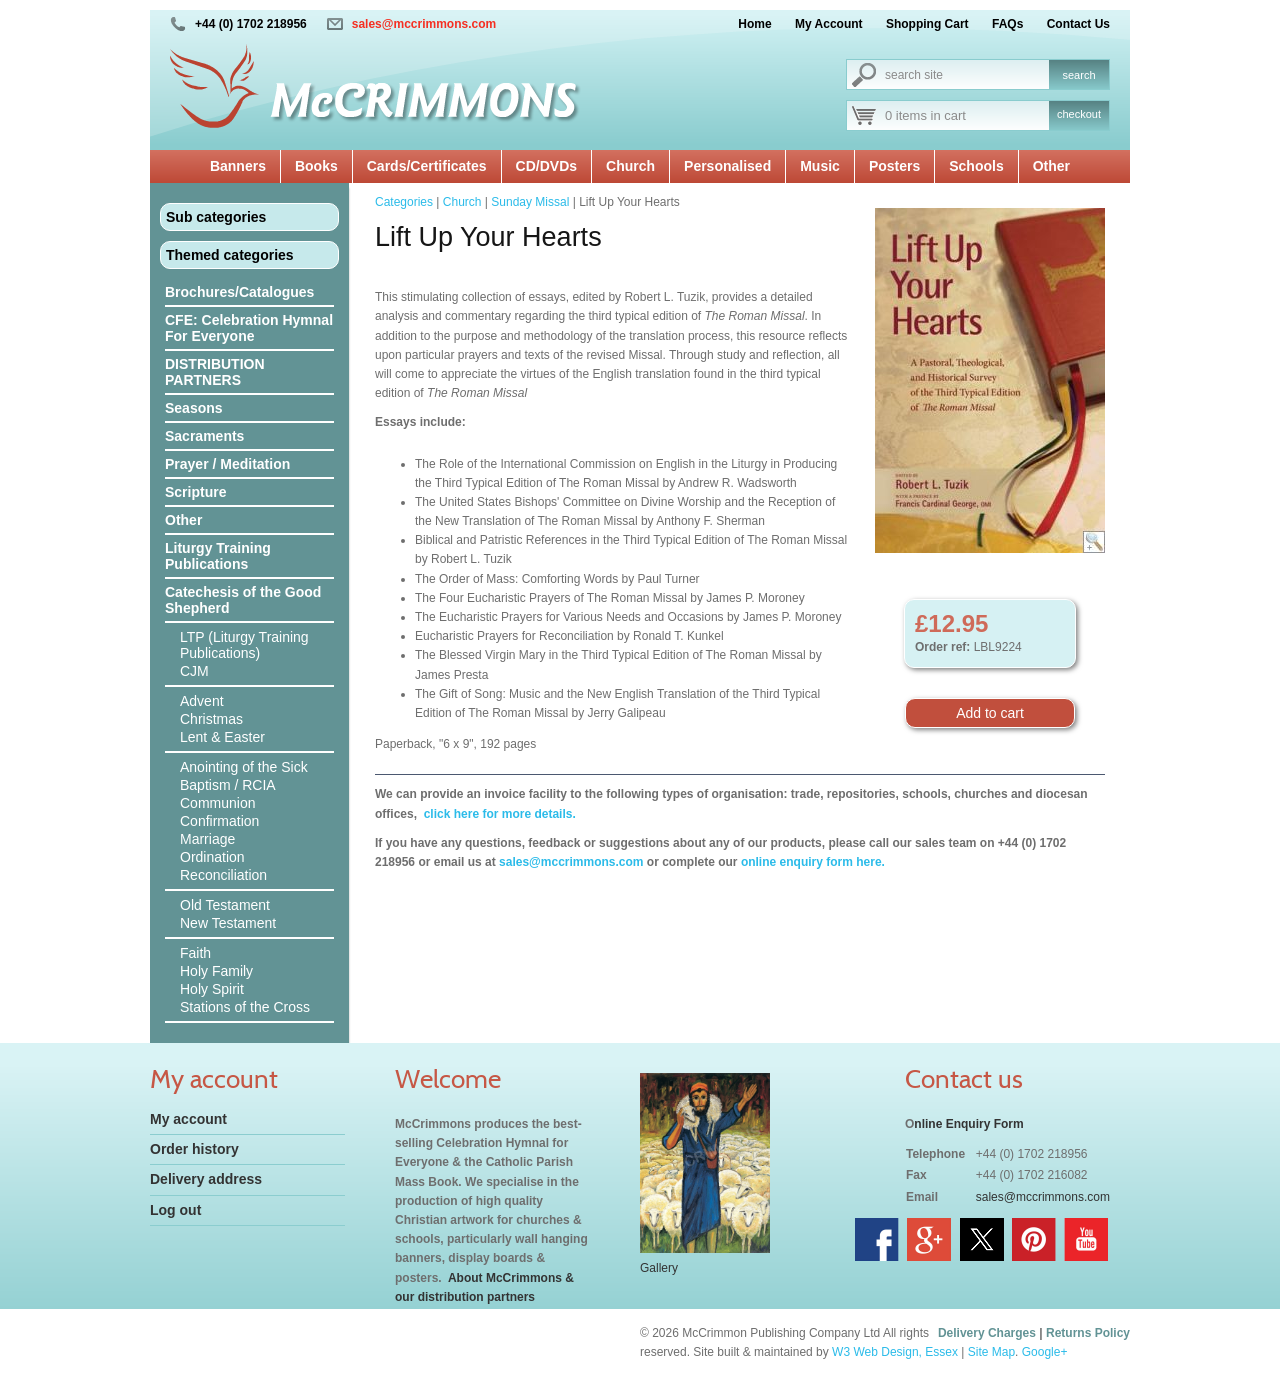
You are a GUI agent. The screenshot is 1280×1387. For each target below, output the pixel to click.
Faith (195, 953)
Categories (404, 202)
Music (820, 166)
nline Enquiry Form (968, 1124)
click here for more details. (497, 814)
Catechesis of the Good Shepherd (243, 600)
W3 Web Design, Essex (895, 1352)
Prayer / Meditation (227, 464)
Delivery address (206, 1179)
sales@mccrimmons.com (424, 24)
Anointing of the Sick (244, 767)
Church (630, 166)
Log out (175, 1210)
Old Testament (225, 905)
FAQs (1007, 24)
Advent (202, 701)
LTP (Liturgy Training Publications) (244, 645)
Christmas (211, 719)
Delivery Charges (987, 1333)
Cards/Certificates (427, 166)
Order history (194, 1149)
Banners (238, 166)
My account (188, 1119)
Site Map (991, 1352)
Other (1051, 166)
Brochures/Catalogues (239, 292)
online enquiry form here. (813, 862)
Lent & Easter (222, 737)
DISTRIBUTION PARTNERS (215, 372)
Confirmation (219, 821)
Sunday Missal (530, 202)
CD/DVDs (546, 166)
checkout (1079, 114)
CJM (194, 671)
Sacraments (204, 436)
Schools (976, 166)
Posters (894, 166)
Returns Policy (1088, 1333)
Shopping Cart (927, 24)
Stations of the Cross (245, 1007)
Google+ (1045, 1352)
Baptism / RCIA (228, 785)
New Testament (228, 923)
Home (754, 24)
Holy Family (216, 971)
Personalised (727, 166)
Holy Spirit (212, 989)
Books (316, 166)
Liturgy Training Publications (218, 556)
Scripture (195, 492)
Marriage (207, 839)
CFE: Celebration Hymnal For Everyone (249, 328)
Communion (217, 803)
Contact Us (1078, 24)
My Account (829, 24)
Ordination (212, 857)
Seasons (194, 408)
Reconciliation (223, 875)
